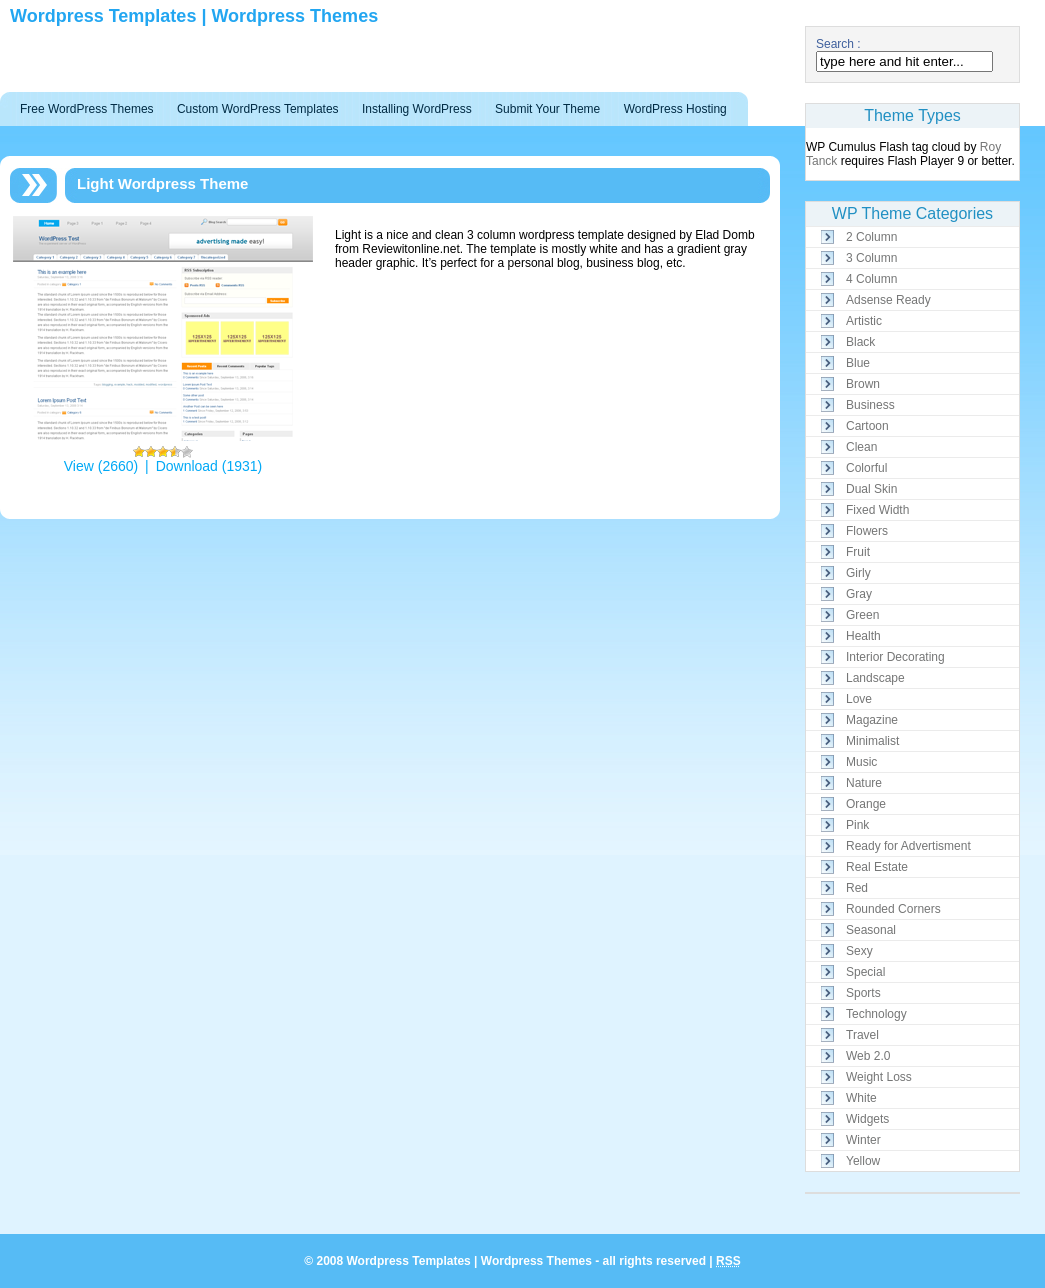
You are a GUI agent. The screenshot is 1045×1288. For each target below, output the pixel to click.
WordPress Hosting (675, 109)
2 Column (871, 237)
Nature (864, 783)
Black (860, 342)
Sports (863, 993)
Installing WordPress (417, 109)
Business (870, 405)
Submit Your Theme (547, 109)
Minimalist (872, 741)
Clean (861, 447)
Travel (862, 1035)
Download (187, 466)
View (79, 466)
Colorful (866, 468)
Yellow (863, 1161)
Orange (866, 804)
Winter (863, 1140)
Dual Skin (871, 489)
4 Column (871, 279)
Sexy (859, 951)
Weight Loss (879, 1077)
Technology (876, 1014)
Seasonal (871, 930)
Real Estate (877, 867)
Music (861, 762)
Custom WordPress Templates (258, 109)
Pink (857, 825)
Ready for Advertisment (908, 846)
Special (865, 972)
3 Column (871, 258)
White (861, 1098)
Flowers (867, 531)
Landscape (875, 678)
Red (857, 888)
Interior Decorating (895, 657)
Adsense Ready (888, 300)
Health (863, 636)
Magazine (872, 720)
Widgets (867, 1119)
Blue (858, 363)
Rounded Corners (893, 909)
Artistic (864, 321)
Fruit (858, 552)
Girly (858, 573)
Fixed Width (877, 510)
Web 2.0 (868, 1056)
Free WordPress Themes (87, 109)
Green (862, 615)
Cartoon (867, 426)
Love (859, 699)
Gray (859, 594)
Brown (863, 384)
